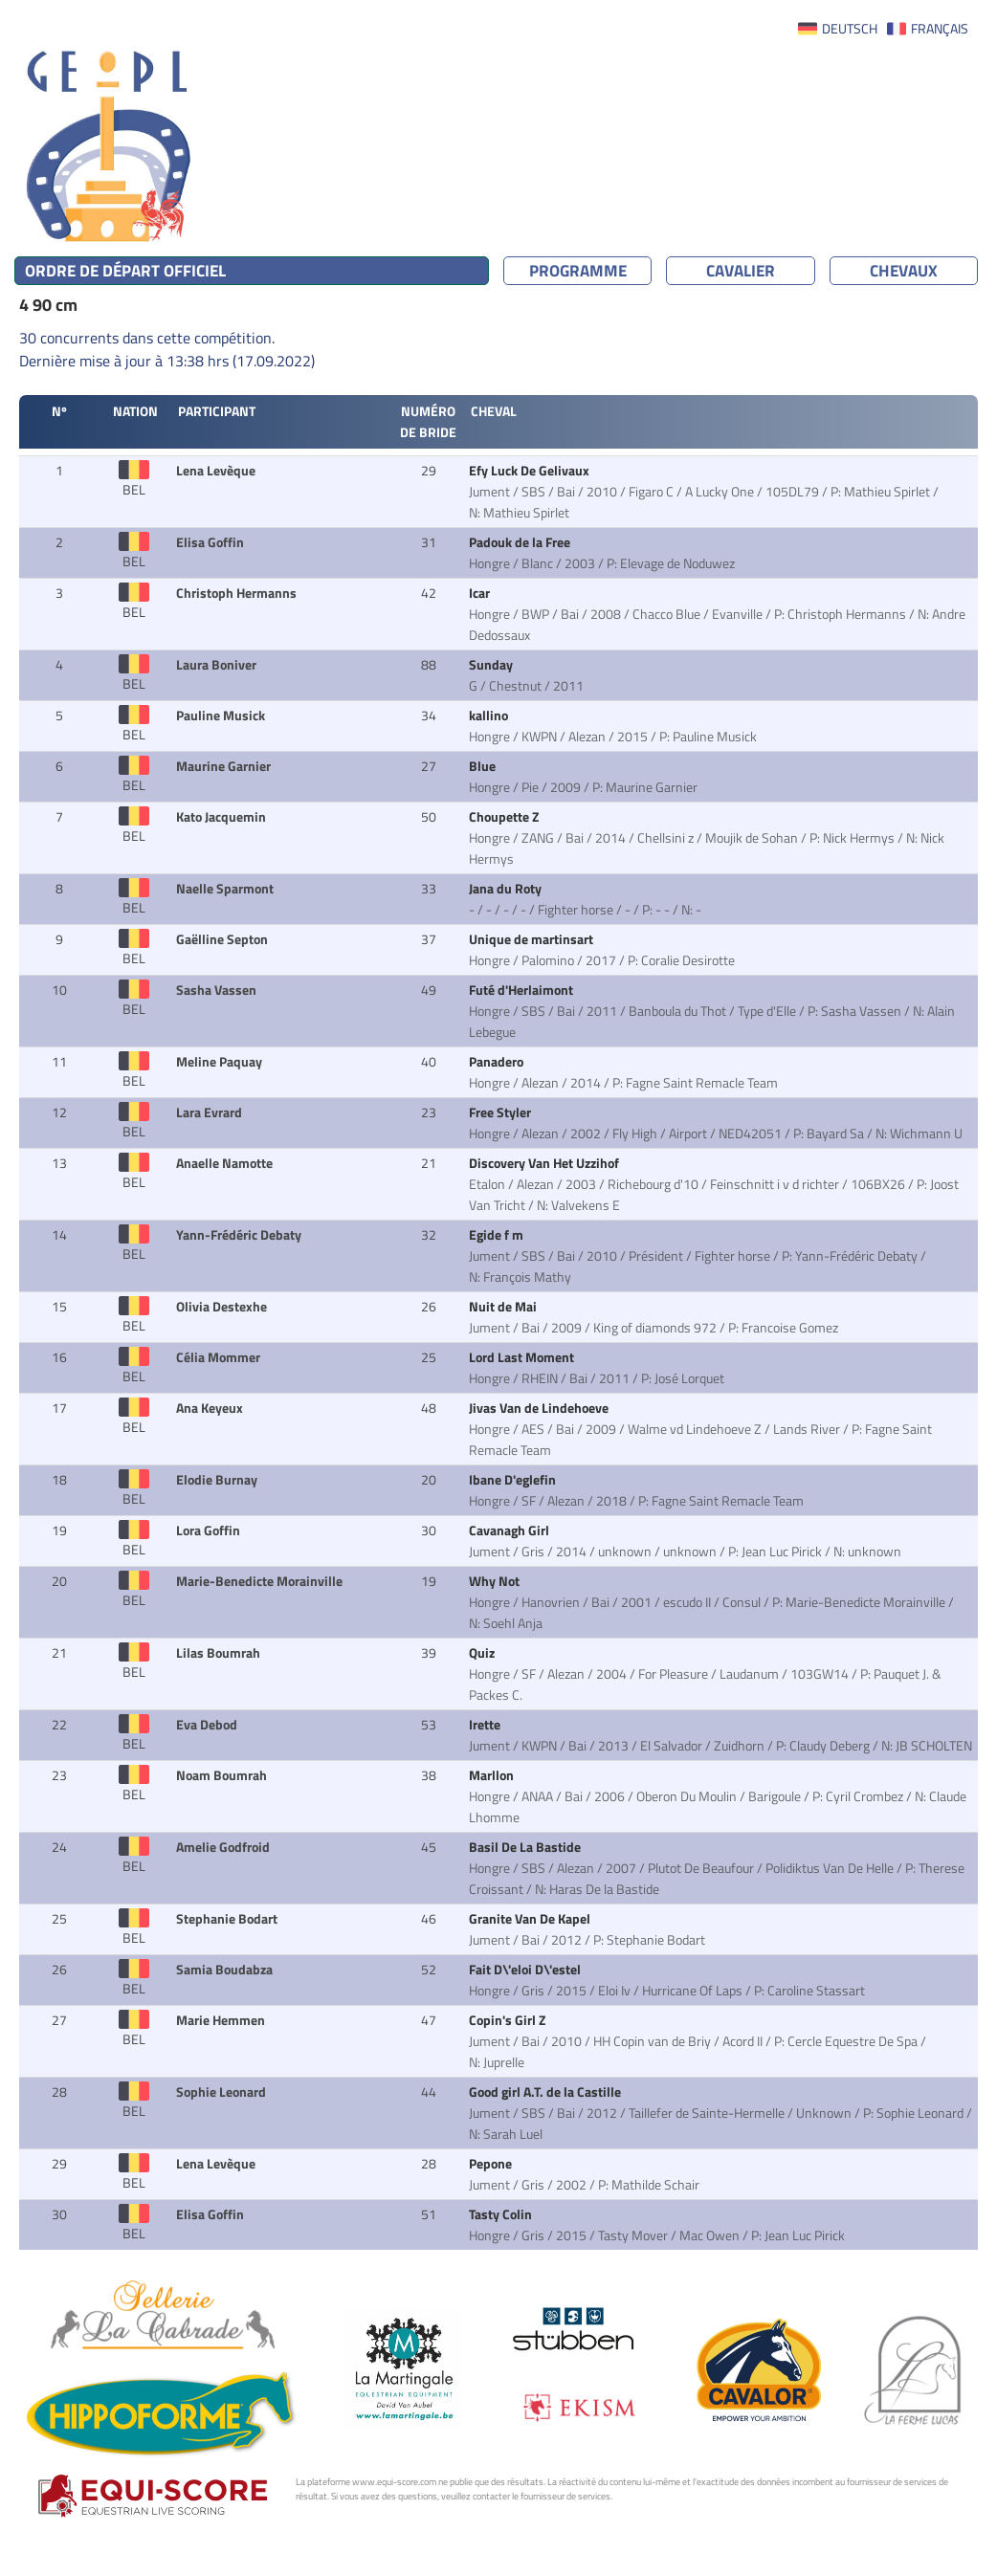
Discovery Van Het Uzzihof (545, 1163)
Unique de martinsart (532, 939)
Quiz (483, 1652)
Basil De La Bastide (526, 1847)
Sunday (492, 664)
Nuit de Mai (504, 1306)
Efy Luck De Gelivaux (530, 470)
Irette (486, 1724)
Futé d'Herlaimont (522, 990)
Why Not (495, 1581)
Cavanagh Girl (510, 1530)
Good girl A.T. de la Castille (546, 2092)
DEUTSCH (849, 28)
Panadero (497, 1061)
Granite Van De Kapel (531, 1918)
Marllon (493, 1775)
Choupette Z (505, 816)
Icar (481, 593)
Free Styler (501, 1112)
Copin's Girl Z (508, 2020)
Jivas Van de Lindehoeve (540, 1408)
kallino (490, 715)
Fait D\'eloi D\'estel (526, 1969)
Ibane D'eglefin (514, 1479)
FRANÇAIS (939, 28)
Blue (483, 766)
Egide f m (497, 1234)
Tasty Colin (502, 2214)
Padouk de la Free (521, 542)
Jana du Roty (506, 888)
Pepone (492, 2163)
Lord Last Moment (523, 1357)
